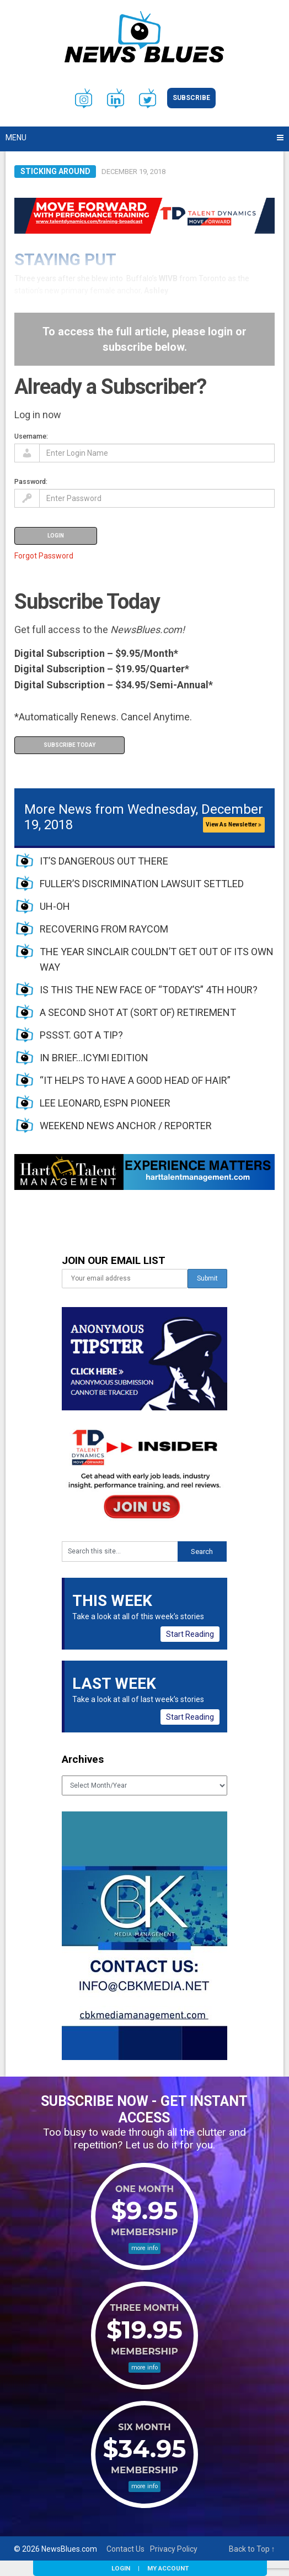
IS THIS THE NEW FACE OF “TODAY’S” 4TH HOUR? (149, 989)
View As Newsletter (234, 824)
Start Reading (190, 1634)
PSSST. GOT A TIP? (81, 1035)
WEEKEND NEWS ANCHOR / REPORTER (126, 1125)
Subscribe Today (69, 745)
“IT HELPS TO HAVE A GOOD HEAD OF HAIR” (135, 1080)
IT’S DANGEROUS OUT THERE (104, 861)
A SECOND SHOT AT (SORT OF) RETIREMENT (138, 1012)
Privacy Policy (173, 2549)
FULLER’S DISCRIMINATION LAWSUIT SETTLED (142, 883)
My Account (168, 2568)
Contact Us (125, 2549)
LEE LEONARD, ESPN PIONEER (105, 1103)
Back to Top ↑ (252, 2549)
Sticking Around (55, 171)
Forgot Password (43, 555)
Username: (31, 436)
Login (120, 2568)
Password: (30, 481)
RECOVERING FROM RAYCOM (104, 929)
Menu (16, 137)
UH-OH (55, 906)
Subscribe (191, 98)
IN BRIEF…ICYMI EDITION (94, 1057)
